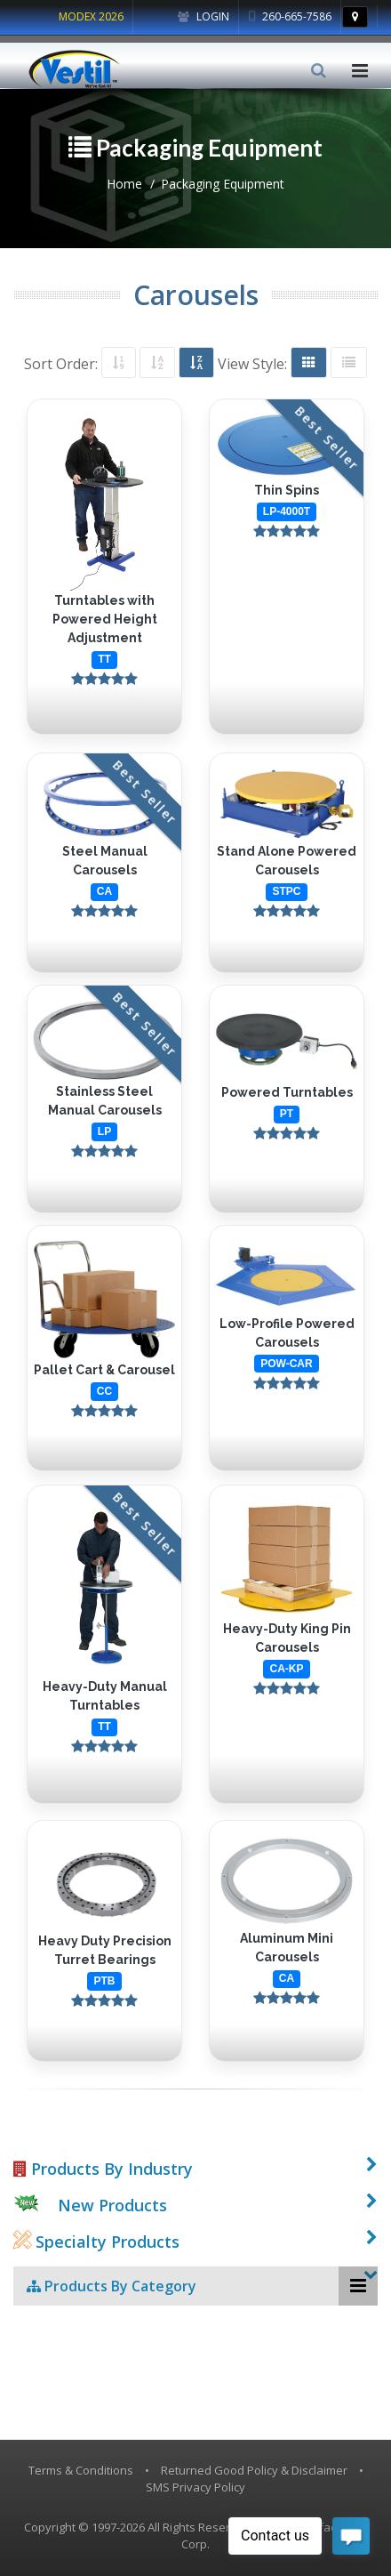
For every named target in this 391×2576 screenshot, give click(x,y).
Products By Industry (103, 2168)
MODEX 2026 (91, 16)
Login (203, 16)
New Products (112, 2205)
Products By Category (111, 2286)
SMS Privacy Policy (195, 2487)
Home (124, 183)
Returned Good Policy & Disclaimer (254, 2470)
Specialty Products (96, 2241)
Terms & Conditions (80, 2470)
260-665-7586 (290, 16)
